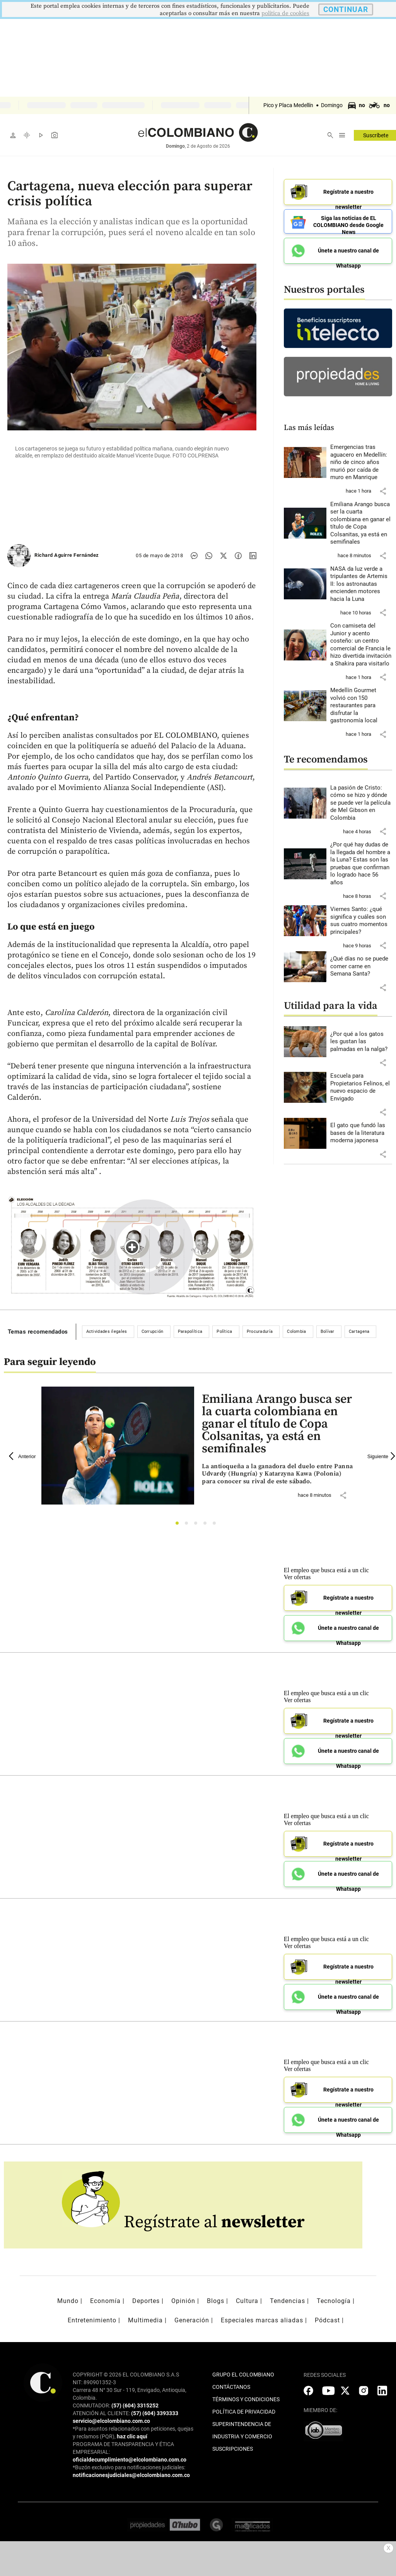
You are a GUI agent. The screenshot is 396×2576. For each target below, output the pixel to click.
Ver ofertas (297, 1577)
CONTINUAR (345, 9)
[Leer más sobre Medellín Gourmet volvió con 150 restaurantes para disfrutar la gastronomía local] (361, 706)
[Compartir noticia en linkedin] (252, 555)
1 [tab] (179, 1525)
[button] (383, 491)
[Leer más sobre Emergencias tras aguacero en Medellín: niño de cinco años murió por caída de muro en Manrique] (361, 462)
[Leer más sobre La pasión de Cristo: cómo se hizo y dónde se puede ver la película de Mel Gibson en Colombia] (361, 803)
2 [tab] (188, 1525)
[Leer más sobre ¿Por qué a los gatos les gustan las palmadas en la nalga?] (361, 1041)
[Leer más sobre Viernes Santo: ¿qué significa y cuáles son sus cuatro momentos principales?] (361, 921)
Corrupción (153, 1331)
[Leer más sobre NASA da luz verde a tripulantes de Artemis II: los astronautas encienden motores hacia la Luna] (361, 584)
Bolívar (328, 1331)
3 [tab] (197, 1525)
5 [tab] (216, 1525)
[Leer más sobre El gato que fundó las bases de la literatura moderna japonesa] (361, 1133)
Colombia (296, 1331)
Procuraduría (260, 1331)
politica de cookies (285, 13)
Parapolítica (190, 1331)
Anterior (22, 1456)
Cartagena (359, 1331)
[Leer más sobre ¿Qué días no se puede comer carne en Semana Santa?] (361, 966)
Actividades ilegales (106, 1331)
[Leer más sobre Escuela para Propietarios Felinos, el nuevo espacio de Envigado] (361, 1087)
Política (224, 1331)
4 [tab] (207, 1525)
